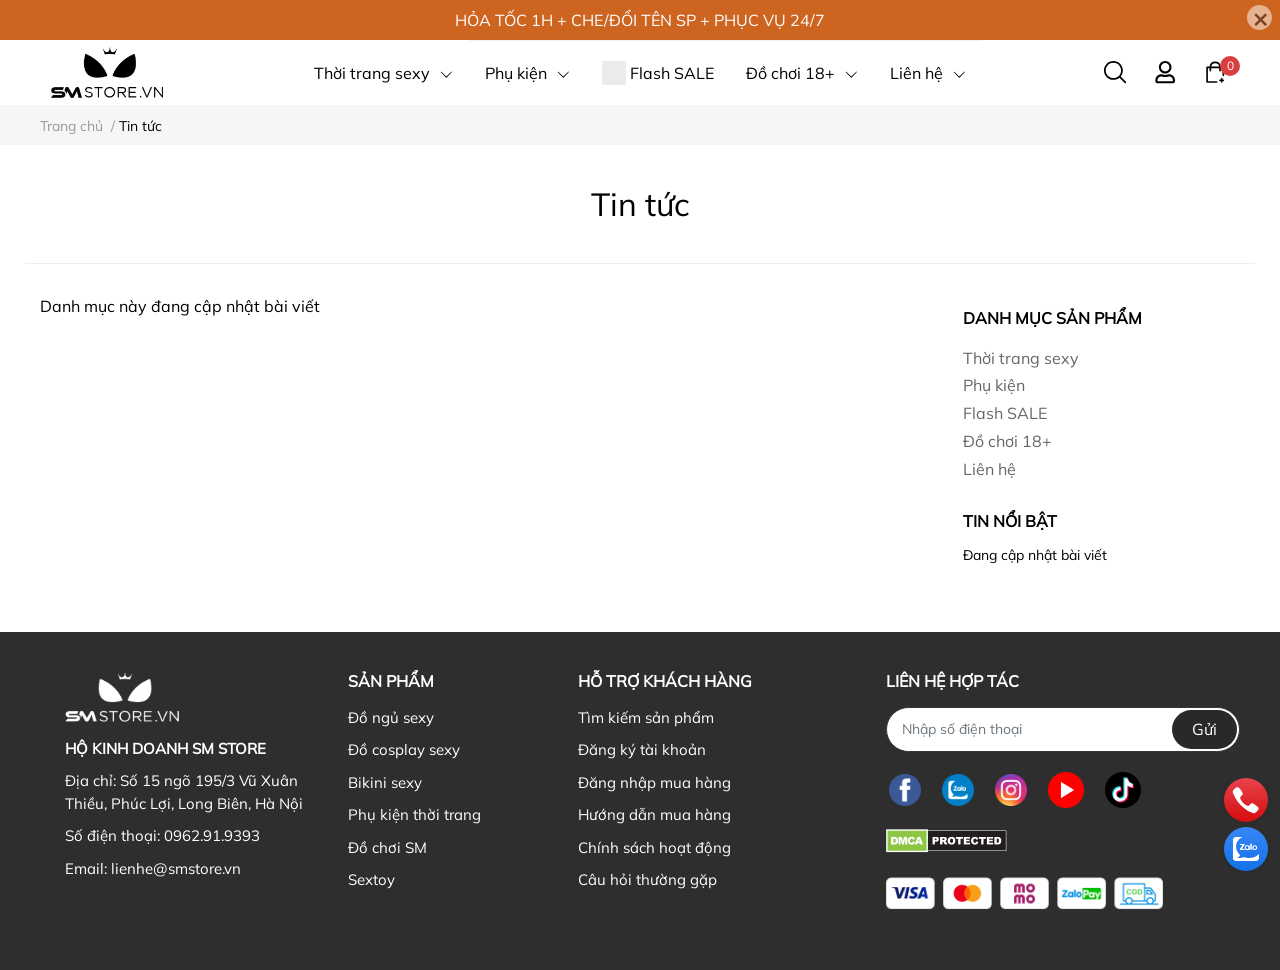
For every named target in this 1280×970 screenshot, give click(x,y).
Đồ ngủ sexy (391, 717)
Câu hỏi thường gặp (647, 879)
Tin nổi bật (1010, 521)
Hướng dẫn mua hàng (654, 814)
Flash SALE (1005, 413)
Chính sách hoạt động (654, 847)
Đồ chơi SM (387, 847)
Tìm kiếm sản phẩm (646, 717)
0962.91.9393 (212, 835)
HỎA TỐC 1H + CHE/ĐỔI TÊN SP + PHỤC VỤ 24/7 (640, 20)
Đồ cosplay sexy (404, 749)
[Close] (1259, 17)
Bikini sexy (385, 782)
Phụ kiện (994, 385)
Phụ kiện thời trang (414, 814)
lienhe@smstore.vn (176, 868)
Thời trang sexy (1021, 358)
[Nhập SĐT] (1063, 729)
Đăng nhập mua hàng (654, 782)
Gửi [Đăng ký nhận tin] (1204, 729)
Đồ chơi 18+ (1007, 441)
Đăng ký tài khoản (642, 749)
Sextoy (371, 879)
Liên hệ (989, 469)
